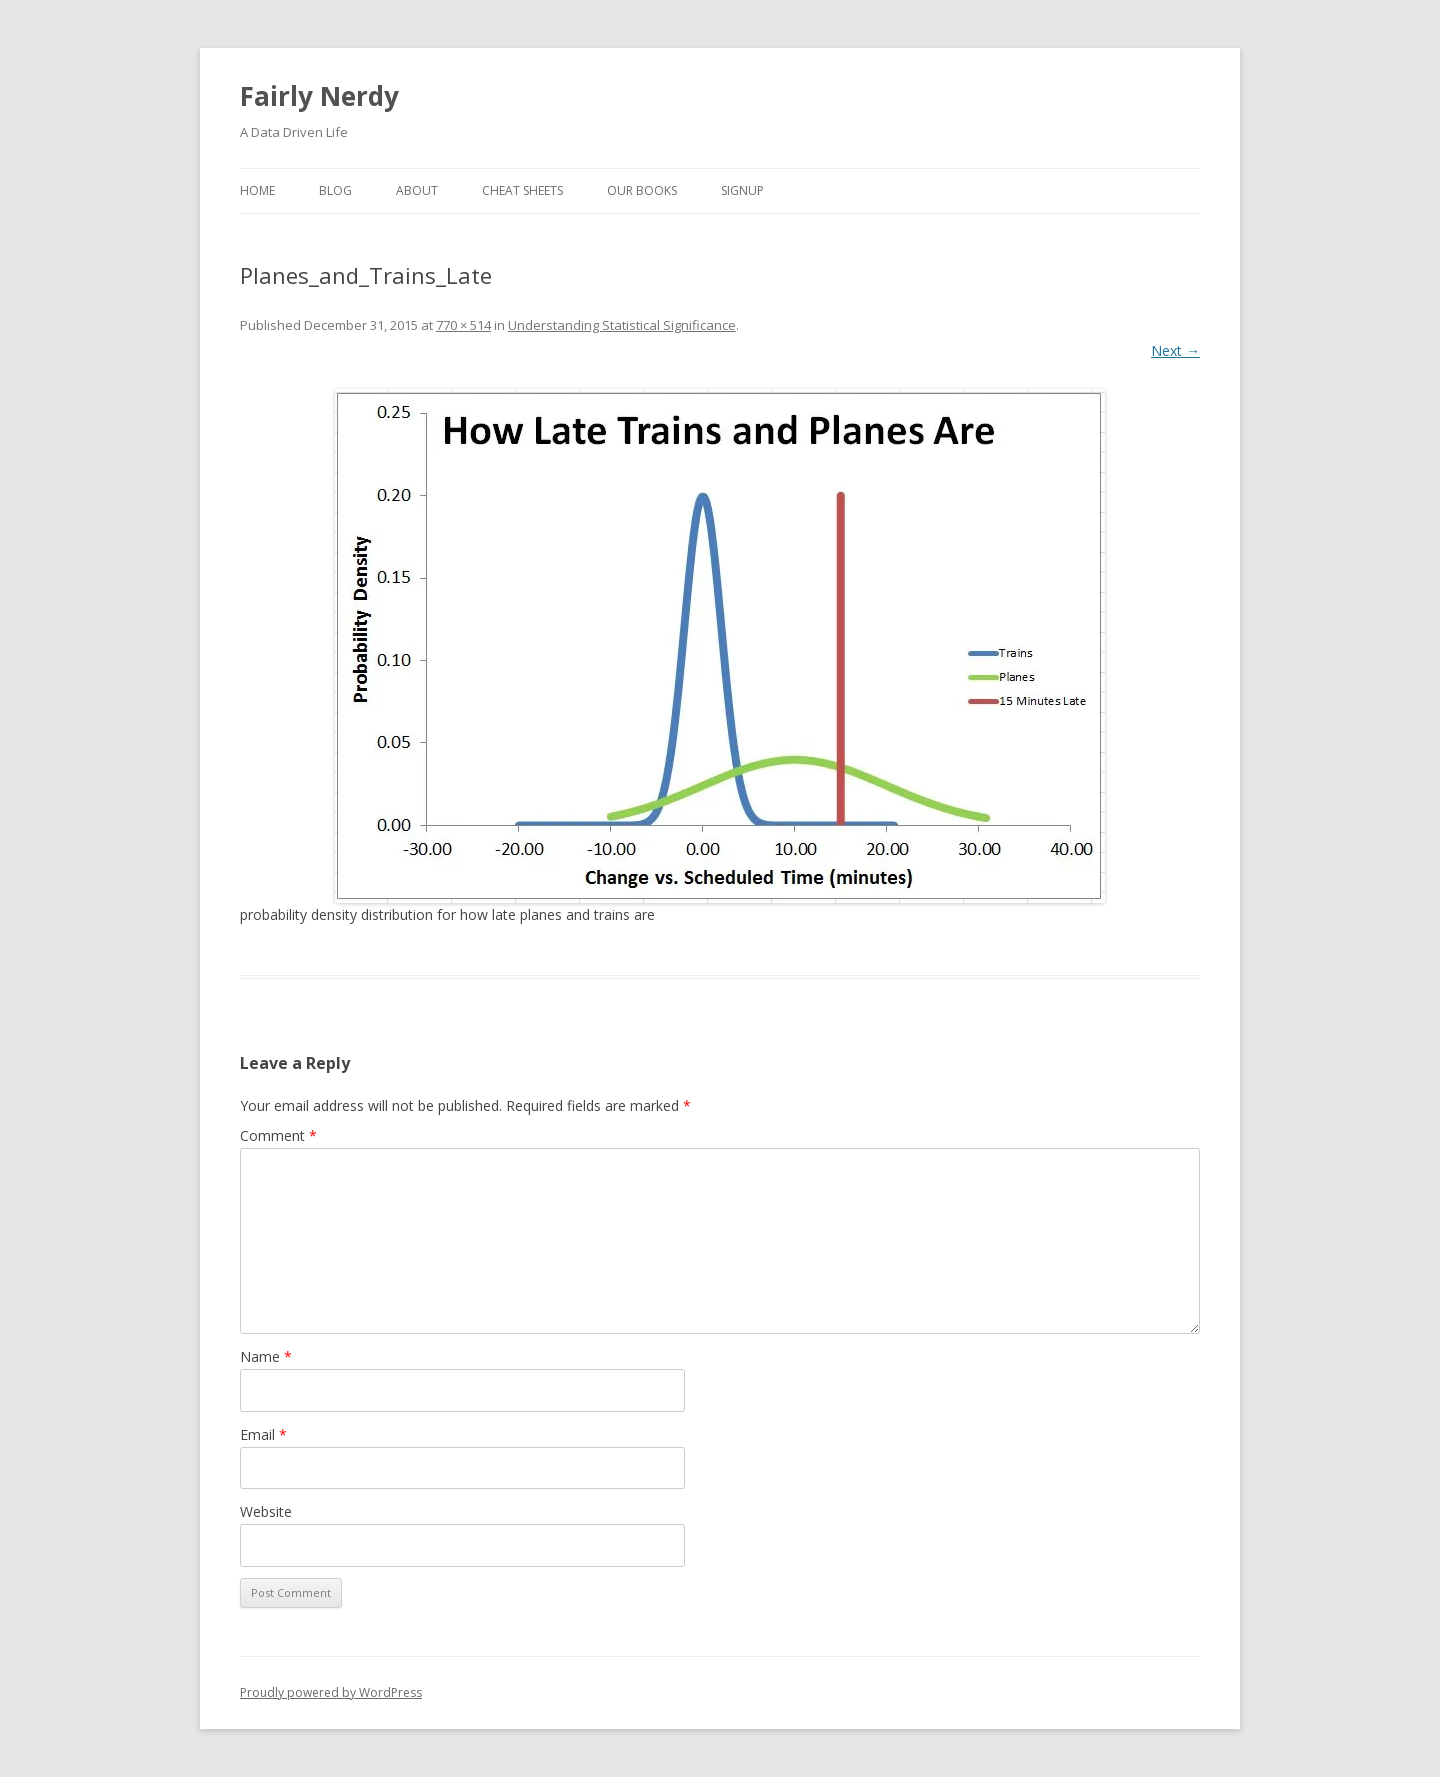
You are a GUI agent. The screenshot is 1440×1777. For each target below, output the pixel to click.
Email (263, 1434)
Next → (1175, 350)
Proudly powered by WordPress (331, 1692)
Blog (335, 190)
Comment (278, 1135)
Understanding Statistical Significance (622, 325)
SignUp (742, 190)
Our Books (642, 190)
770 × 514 (463, 325)
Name (266, 1356)
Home (257, 190)
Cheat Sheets (522, 190)
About (417, 190)
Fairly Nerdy (319, 96)
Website (266, 1511)
